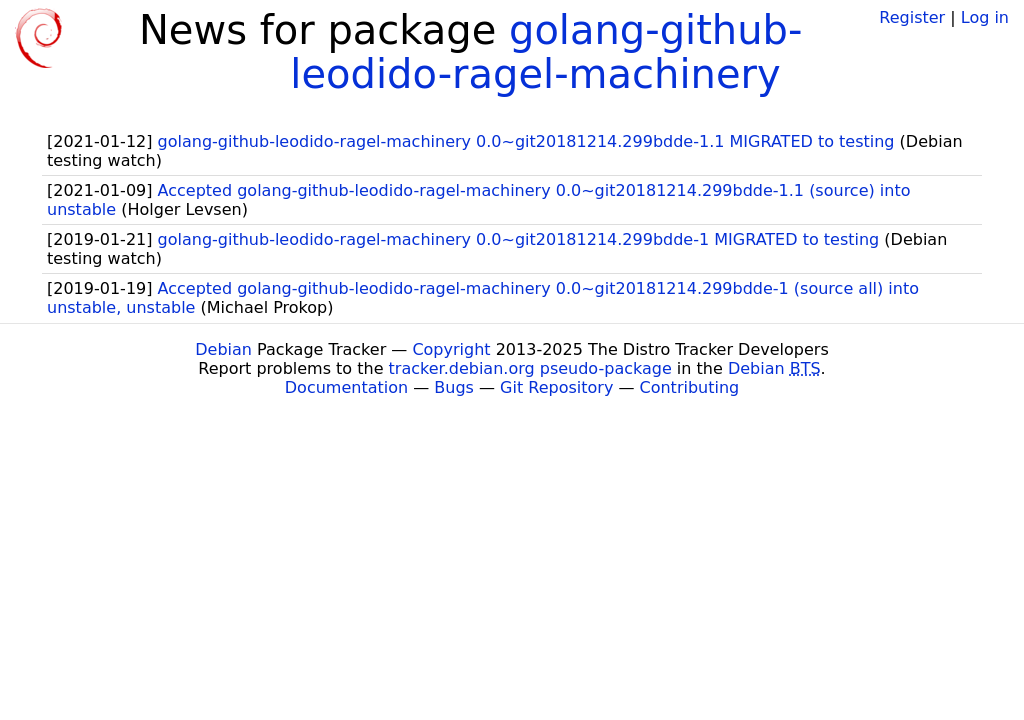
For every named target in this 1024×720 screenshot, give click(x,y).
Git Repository (556, 387)
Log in (985, 17)
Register (912, 17)
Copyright (451, 349)
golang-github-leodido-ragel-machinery (546, 52)
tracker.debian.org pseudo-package (530, 368)
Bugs (454, 387)
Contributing (690, 387)
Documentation (346, 387)
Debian (223, 349)
